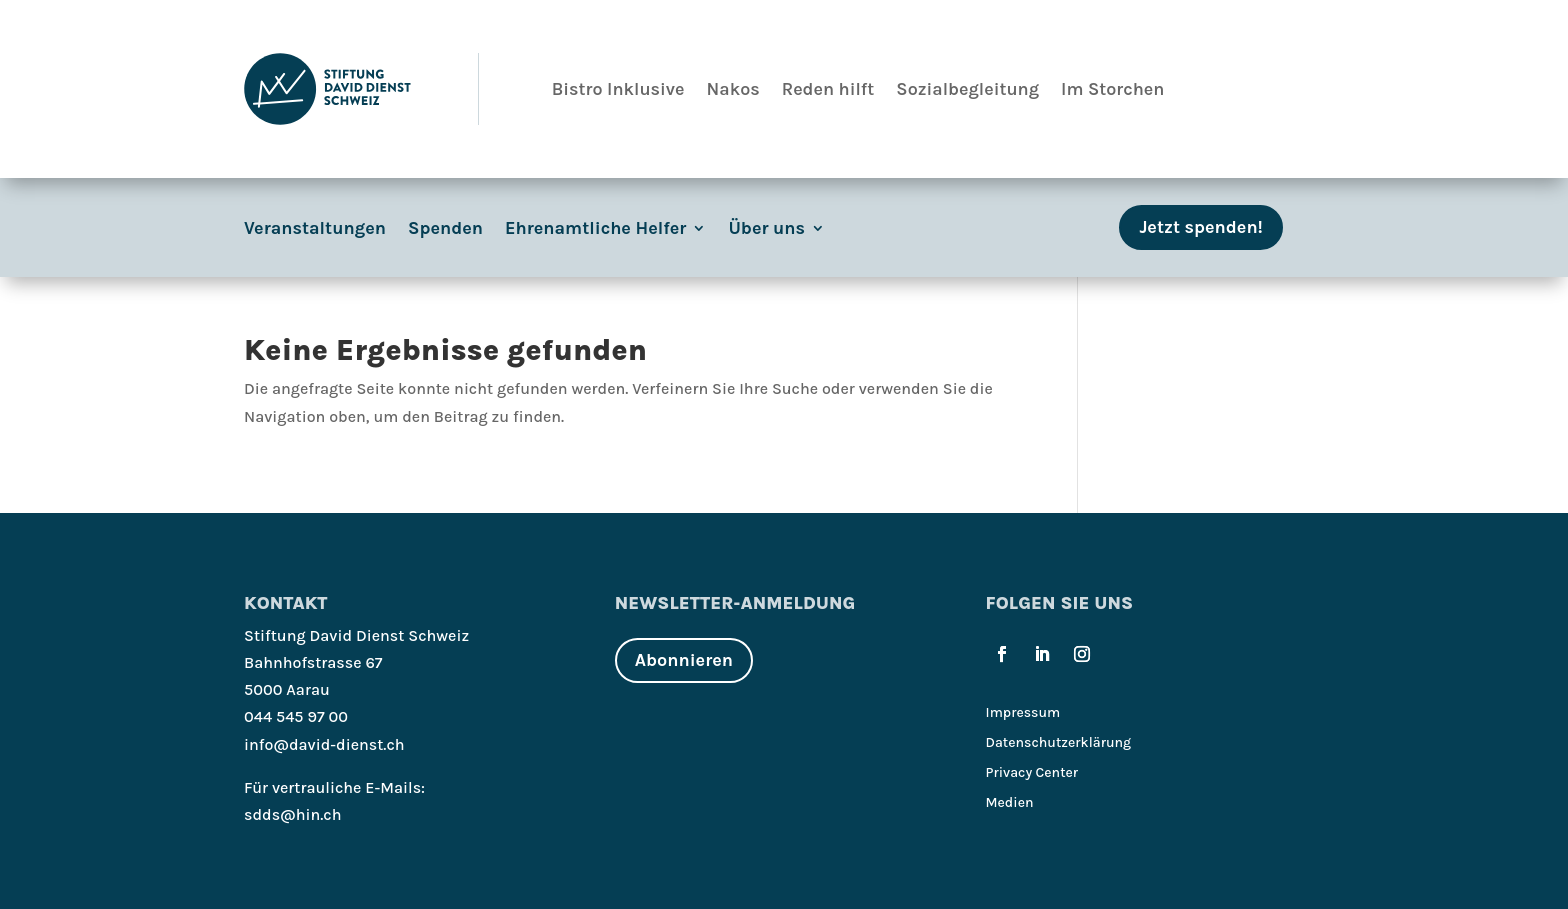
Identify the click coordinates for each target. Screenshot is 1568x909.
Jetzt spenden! (1201, 227)
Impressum (1023, 713)
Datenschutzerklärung (1059, 743)
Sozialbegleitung (967, 89)
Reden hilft (828, 89)
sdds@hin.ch (293, 814)
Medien (1010, 803)
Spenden (445, 230)
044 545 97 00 (296, 716)
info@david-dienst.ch (324, 744)
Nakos (733, 89)
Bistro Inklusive (618, 89)
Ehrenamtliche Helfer (595, 230)
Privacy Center (1032, 773)
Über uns (766, 230)
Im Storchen (1112, 89)
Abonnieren (684, 660)
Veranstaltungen (315, 230)
